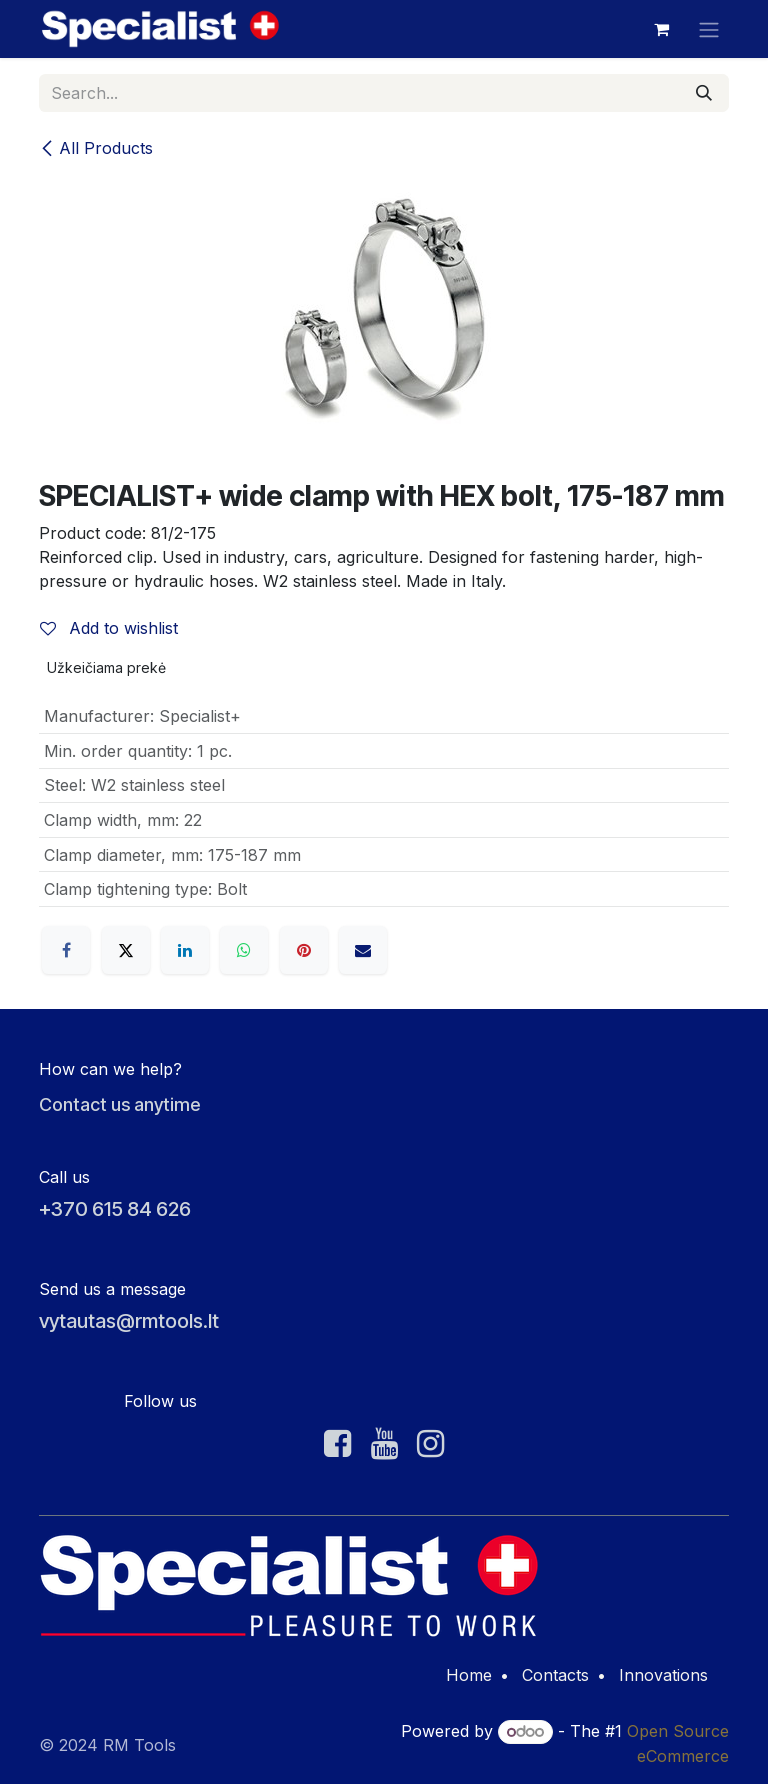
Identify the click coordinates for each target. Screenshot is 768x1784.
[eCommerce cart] (661, 29)
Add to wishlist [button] (109, 628)
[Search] (704, 93)
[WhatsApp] (244, 950)
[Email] (363, 950)
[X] (126, 950)
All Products (96, 148)
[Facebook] (66, 950)
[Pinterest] (304, 950)
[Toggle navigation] (709, 29)
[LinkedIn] (185, 950)
